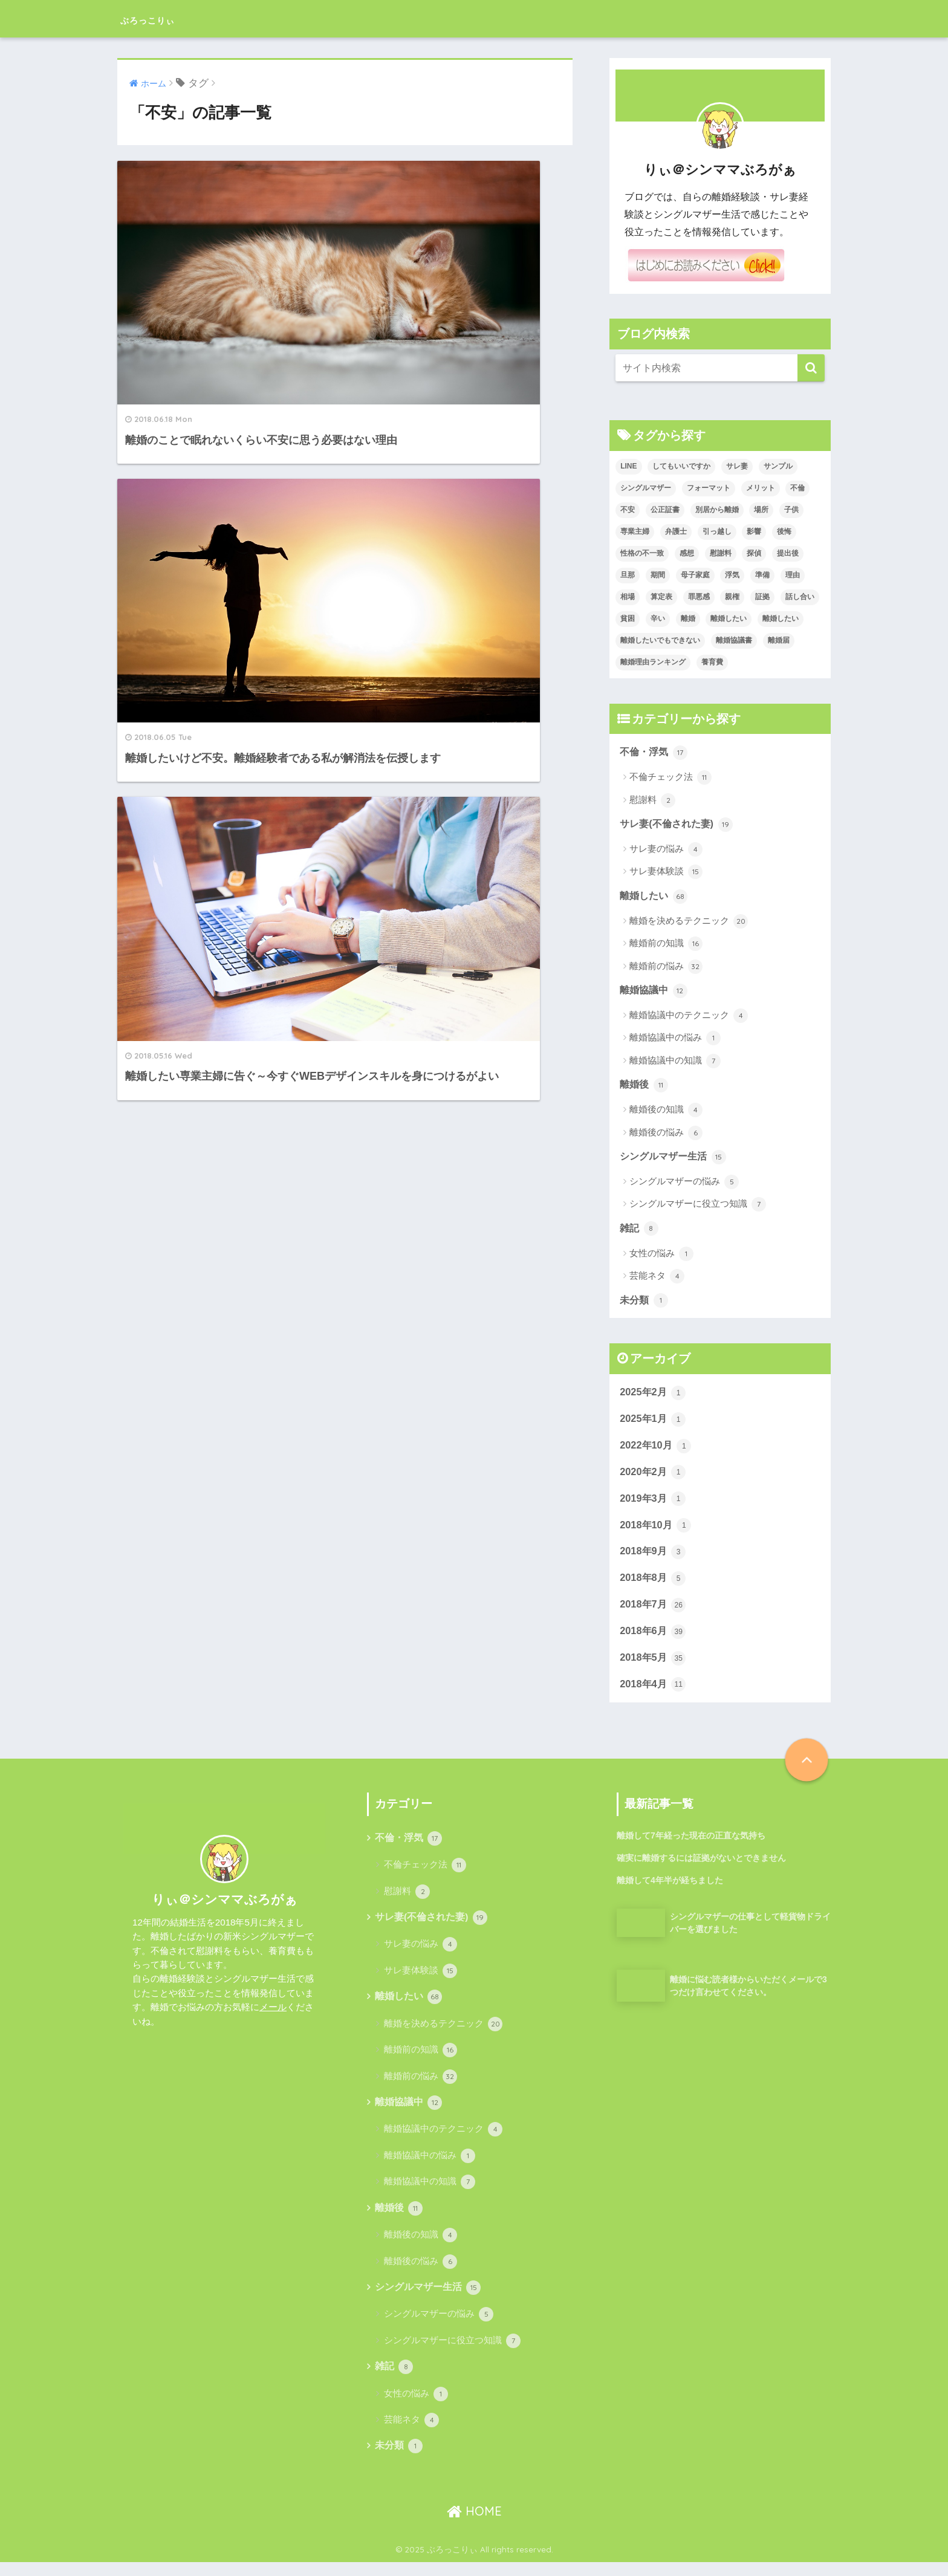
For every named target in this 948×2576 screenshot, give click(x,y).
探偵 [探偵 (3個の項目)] (754, 553)
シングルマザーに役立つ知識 (697, 1207)
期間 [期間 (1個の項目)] (658, 575)
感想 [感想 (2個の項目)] (687, 553)
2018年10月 (656, 1532)
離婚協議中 (655, 992)
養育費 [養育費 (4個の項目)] (712, 662)
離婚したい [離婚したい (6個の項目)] (780, 618)
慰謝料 (652, 801)
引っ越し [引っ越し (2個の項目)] (717, 531)
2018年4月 (653, 1694)
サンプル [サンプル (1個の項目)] (778, 466)
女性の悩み (661, 1257)
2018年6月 (653, 1640)
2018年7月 (653, 1613)
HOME (474, 2524)
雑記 (640, 1231)
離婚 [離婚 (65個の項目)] (688, 618)
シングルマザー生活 (676, 1159)
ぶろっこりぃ (165, 18)
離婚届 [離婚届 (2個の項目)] (779, 640)
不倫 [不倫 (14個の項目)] (797, 488)
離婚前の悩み (666, 968)
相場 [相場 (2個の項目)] (627, 596)
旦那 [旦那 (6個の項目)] (627, 575)
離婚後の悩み (666, 1135)
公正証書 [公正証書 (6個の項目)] (665, 509)
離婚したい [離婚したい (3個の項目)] (728, 618)
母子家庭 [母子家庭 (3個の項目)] (695, 575)
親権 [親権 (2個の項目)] (732, 596)
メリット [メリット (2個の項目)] (760, 488)
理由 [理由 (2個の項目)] (792, 575)
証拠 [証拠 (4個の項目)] (762, 596)
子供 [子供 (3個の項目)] (791, 509)
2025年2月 (653, 1396)
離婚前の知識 (666, 945)
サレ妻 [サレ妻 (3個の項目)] (737, 466)
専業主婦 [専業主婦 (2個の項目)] (634, 531)
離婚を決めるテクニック (688, 922)
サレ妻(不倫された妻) (679, 825)
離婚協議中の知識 (675, 1063)
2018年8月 (653, 1585)
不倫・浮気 (655, 752)
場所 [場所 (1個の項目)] (761, 509)
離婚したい (655, 897)
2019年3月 (653, 1504)
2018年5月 (653, 1666)
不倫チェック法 (670, 778)
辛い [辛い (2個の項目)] (658, 618)
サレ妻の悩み (666, 850)
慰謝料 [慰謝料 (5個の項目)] (721, 553)
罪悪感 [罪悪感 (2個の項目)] (699, 596)
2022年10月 (656, 1451)
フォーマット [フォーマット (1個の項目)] (708, 488)
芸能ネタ (656, 1280)
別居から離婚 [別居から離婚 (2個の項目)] (717, 509)
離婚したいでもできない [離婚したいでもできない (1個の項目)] (660, 640)
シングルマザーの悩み (684, 1185)
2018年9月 (653, 1559)
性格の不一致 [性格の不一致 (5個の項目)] (642, 553)
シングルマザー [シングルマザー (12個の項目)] (645, 488)
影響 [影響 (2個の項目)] (754, 531)
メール (273, 2017)
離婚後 (645, 1087)
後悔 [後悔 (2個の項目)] (784, 531)
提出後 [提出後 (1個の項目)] (788, 553)
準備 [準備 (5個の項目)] (762, 575)
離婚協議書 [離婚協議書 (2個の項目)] (734, 640)
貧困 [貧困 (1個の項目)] (627, 618)
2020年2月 (653, 1477)
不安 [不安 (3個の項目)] (627, 509)
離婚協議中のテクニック (688, 1017)
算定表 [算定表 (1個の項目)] (661, 596)
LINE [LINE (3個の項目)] (628, 466)
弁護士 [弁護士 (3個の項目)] (676, 531)
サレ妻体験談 (666, 873)
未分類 (645, 1304)
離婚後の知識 (666, 1112)
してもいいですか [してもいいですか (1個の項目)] (681, 466)
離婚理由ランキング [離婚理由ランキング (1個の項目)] (653, 662)
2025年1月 (653, 1423)
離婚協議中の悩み (675, 1040)
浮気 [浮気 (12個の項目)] (732, 575)
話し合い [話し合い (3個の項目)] (799, 596)
